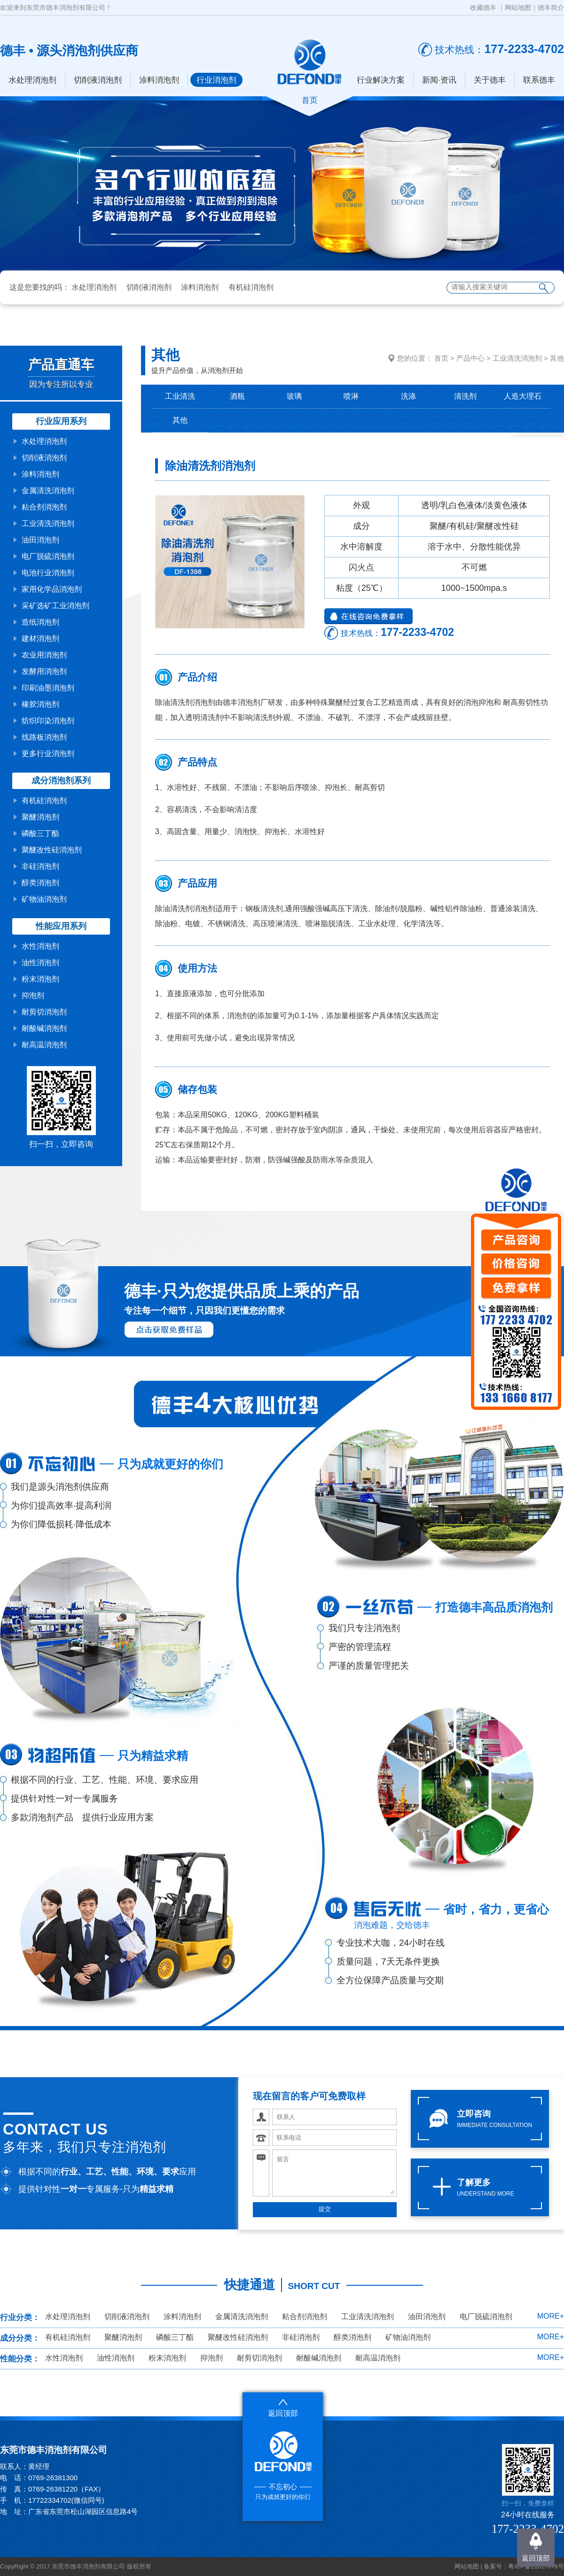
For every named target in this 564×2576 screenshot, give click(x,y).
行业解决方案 (381, 80)
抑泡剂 (33, 995)
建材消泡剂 (40, 638)
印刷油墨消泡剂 (48, 688)
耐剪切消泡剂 (44, 1012)
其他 (557, 358)
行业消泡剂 (216, 80)
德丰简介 (551, 7)
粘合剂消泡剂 (44, 507)
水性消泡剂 (40, 946)
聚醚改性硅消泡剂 (52, 850)
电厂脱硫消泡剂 (48, 556)
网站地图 (518, 7)
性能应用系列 (61, 926)
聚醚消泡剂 (40, 817)
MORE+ (550, 2316)
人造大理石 (522, 396)
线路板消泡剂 (44, 737)
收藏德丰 (483, 7)
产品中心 (470, 358)
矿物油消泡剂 (44, 899)
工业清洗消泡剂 (48, 523)
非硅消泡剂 (40, 866)
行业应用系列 (61, 421)
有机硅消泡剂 (251, 287)
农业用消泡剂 (44, 655)
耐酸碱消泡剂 (44, 1028)
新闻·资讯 (439, 80)
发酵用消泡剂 (44, 671)
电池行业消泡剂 (48, 573)
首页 (441, 358)
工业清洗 (180, 396)
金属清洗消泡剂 (48, 491)
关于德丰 (490, 80)
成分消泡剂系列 (61, 780)
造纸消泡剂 (40, 622)
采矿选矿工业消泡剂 (55, 606)
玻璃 (294, 396)
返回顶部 (536, 2558)
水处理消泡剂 (32, 80)
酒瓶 (237, 396)
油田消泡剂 (40, 540)
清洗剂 (465, 396)
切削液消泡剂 (98, 80)
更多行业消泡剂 (48, 754)
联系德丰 (539, 80)
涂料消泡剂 (159, 80)
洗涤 (408, 396)
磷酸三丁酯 (40, 833)
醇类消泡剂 (40, 883)
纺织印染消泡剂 (48, 721)
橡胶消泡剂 (40, 704)
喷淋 (351, 396)
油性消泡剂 (40, 963)
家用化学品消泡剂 (52, 589)
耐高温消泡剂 (44, 1045)
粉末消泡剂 (40, 979)
